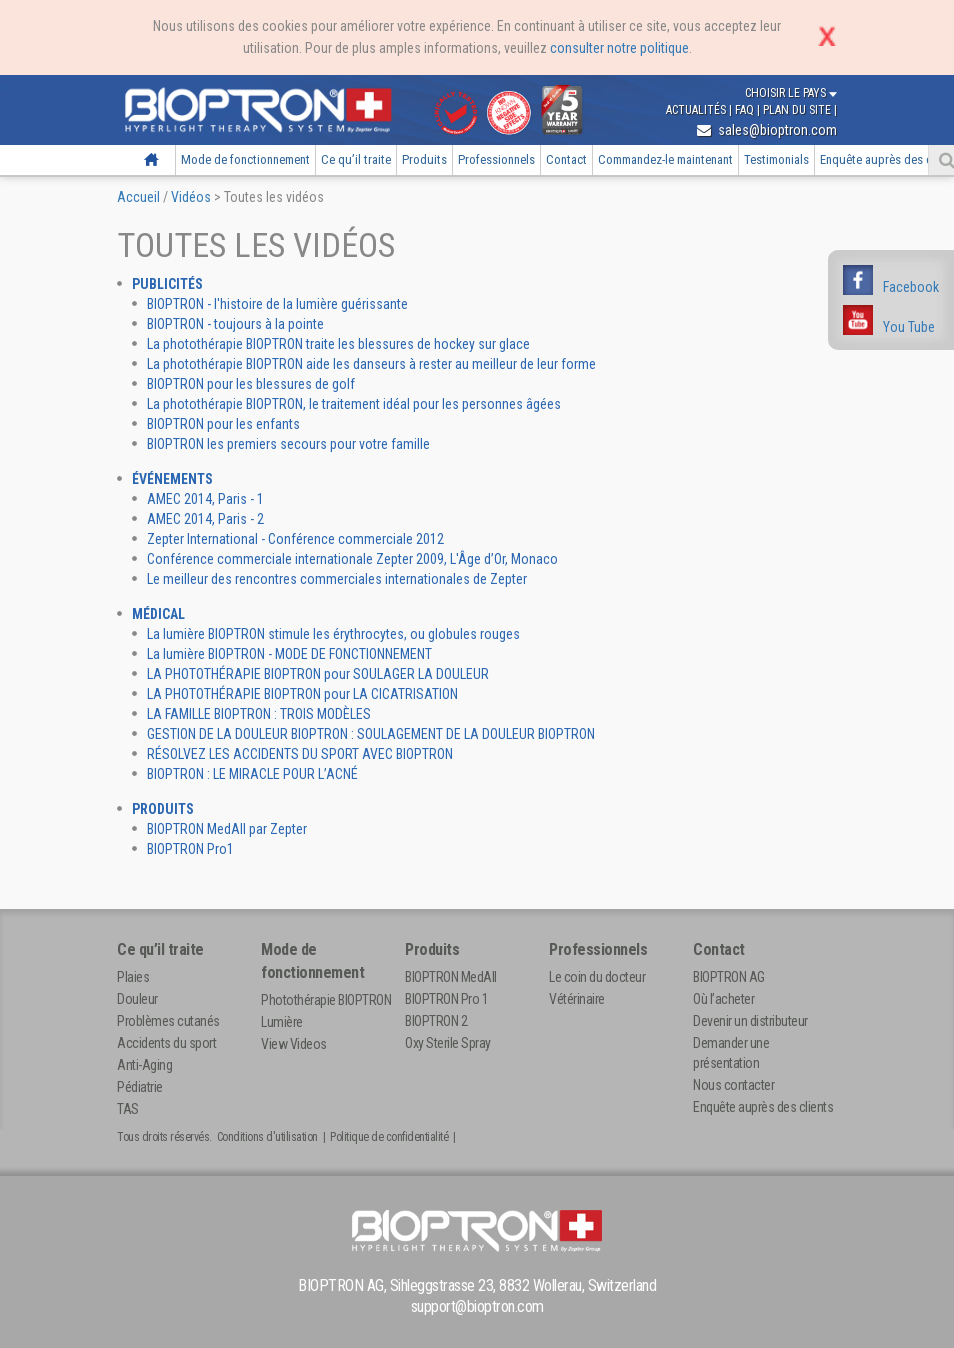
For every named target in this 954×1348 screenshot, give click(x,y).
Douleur (137, 999)
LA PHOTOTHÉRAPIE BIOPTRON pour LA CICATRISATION (302, 694)
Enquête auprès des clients (763, 1107)
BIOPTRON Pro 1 (446, 999)
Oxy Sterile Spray (448, 1043)
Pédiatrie (140, 1087)
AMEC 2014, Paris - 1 (205, 499)
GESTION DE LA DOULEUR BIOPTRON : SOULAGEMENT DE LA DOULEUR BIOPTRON (371, 734)
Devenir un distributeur (750, 1021)
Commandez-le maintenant (665, 159)
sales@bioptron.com (767, 130)
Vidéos (191, 197)
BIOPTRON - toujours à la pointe (235, 324)
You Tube (909, 327)
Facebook (911, 287)
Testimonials (776, 159)
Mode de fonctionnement (245, 159)
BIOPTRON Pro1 (190, 849)
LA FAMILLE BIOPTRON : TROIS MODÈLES (259, 714)
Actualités (697, 110)
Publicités (167, 284)
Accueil (151, 159)
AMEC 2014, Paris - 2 (205, 519)
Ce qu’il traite (356, 159)
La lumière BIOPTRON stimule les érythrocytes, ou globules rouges (333, 634)
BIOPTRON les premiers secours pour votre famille (288, 444)
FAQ (746, 110)
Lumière (282, 1022)
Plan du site (798, 110)
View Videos (294, 1044)
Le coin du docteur (597, 977)
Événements (172, 479)
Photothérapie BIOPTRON (326, 1000)
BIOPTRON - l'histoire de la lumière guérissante (277, 304)
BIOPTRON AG (729, 977)
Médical (158, 614)
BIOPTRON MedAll (451, 977)
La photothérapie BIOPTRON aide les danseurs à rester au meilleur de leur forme (371, 364)
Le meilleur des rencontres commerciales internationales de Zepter (337, 579)
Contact (566, 159)
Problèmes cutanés (168, 1021)
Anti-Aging (144, 1065)
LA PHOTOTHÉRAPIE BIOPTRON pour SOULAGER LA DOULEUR (318, 674)
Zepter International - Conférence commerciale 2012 (295, 539)
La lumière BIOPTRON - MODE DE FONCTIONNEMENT (289, 654)
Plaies (133, 977)
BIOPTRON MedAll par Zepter (227, 829)
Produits (424, 159)
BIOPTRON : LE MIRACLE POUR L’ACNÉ (252, 774)
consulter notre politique (619, 48)
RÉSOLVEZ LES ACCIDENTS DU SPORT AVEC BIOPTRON (300, 754)
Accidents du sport (166, 1043)
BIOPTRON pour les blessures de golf (251, 384)
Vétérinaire (577, 999)
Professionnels (496, 159)
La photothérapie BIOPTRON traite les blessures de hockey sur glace (338, 344)
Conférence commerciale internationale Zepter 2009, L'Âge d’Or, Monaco (352, 559)
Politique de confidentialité (389, 1137)
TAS (128, 1109)
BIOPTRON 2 (436, 1021)
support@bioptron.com (477, 1306)
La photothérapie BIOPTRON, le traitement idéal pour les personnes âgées (354, 404)
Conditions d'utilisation (267, 1137)
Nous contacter (733, 1085)
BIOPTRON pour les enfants (223, 424)
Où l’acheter (723, 999)
